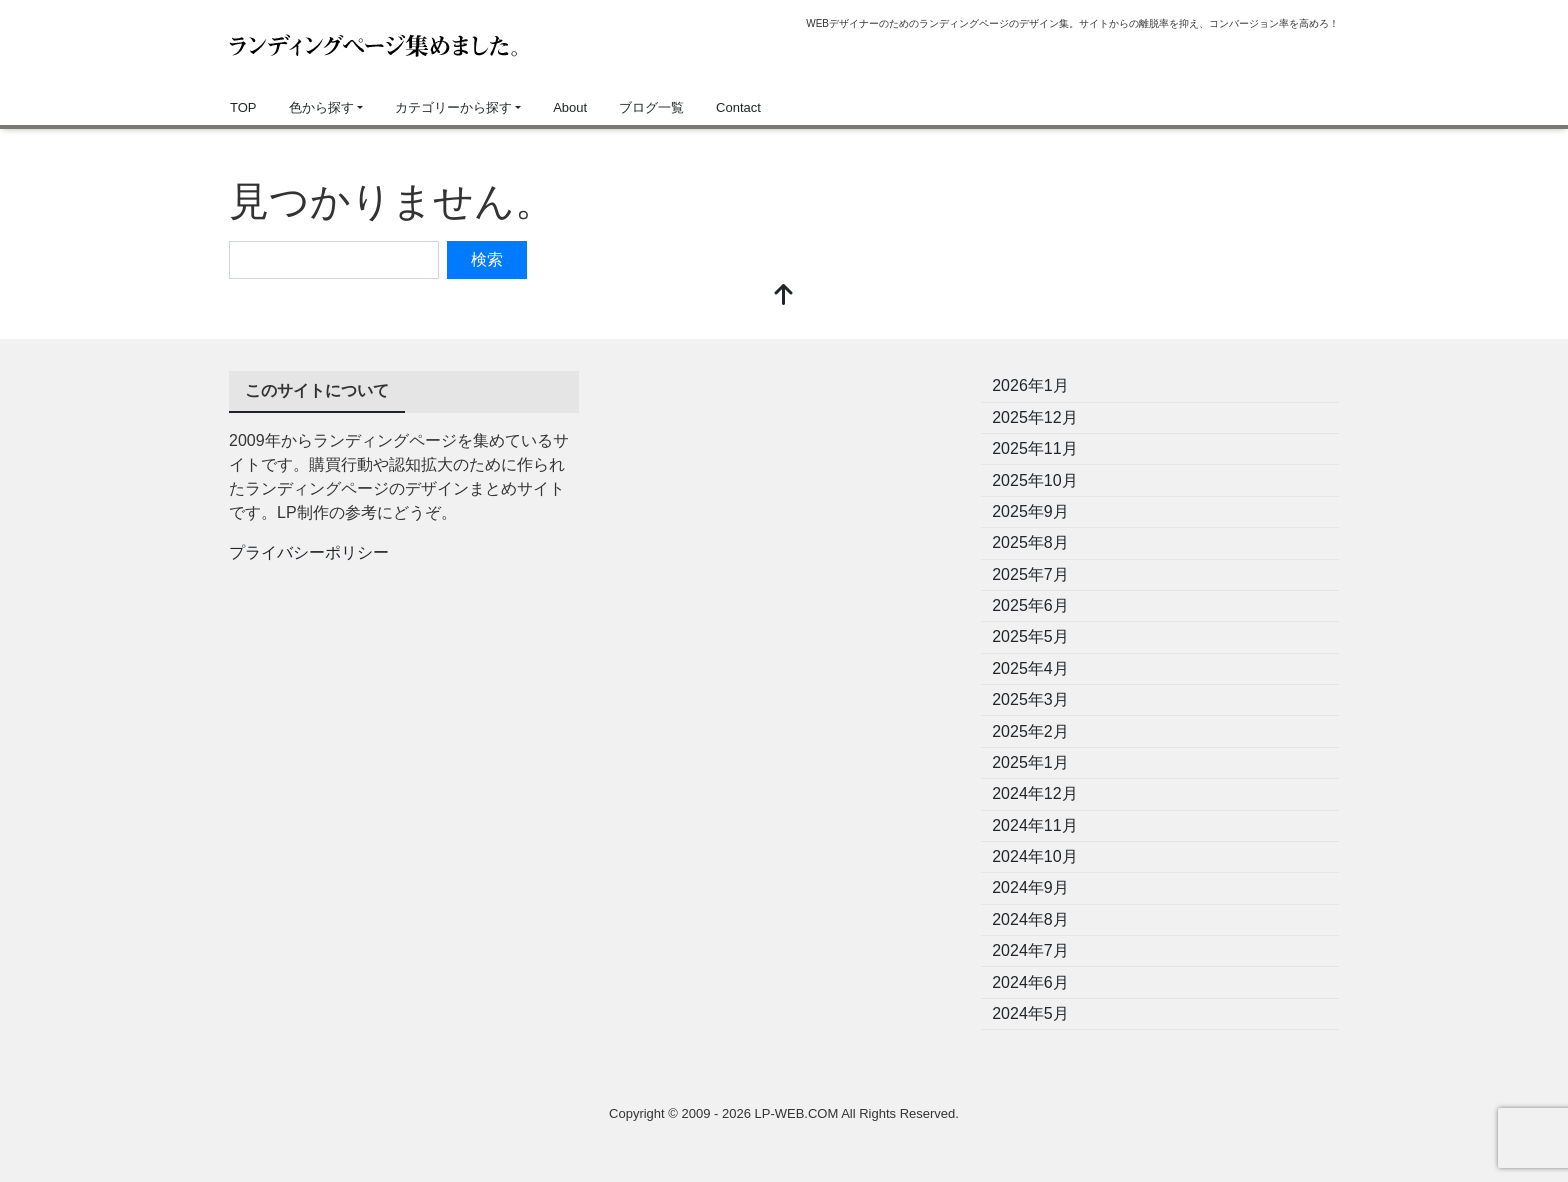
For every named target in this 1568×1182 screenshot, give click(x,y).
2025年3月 (1030, 699)
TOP (243, 107)
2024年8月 (1030, 919)
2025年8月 (1030, 542)
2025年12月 (1034, 417)
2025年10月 (1034, 480)
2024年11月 (1034, 825)
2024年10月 (1034, 856)
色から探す (321, 107)
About (570, 107)
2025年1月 (1030, 762)
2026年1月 (1030, 385)
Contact (738, 107)
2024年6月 (1030, 982)
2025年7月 (1030, 574)
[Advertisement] (784, 511)
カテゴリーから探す (453, 107)
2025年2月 (1030, 731)
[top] (784, 296)
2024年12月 (1034, 793)
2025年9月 (1030, 511)
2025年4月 (1030, 668)
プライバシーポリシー (309, 552)
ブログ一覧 (651, 107)
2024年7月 (1030, 950)
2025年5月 (1030, 636)
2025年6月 (1030, 605)
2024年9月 (1030, 887)
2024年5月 (1030, 1013)
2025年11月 (1034, 448)
